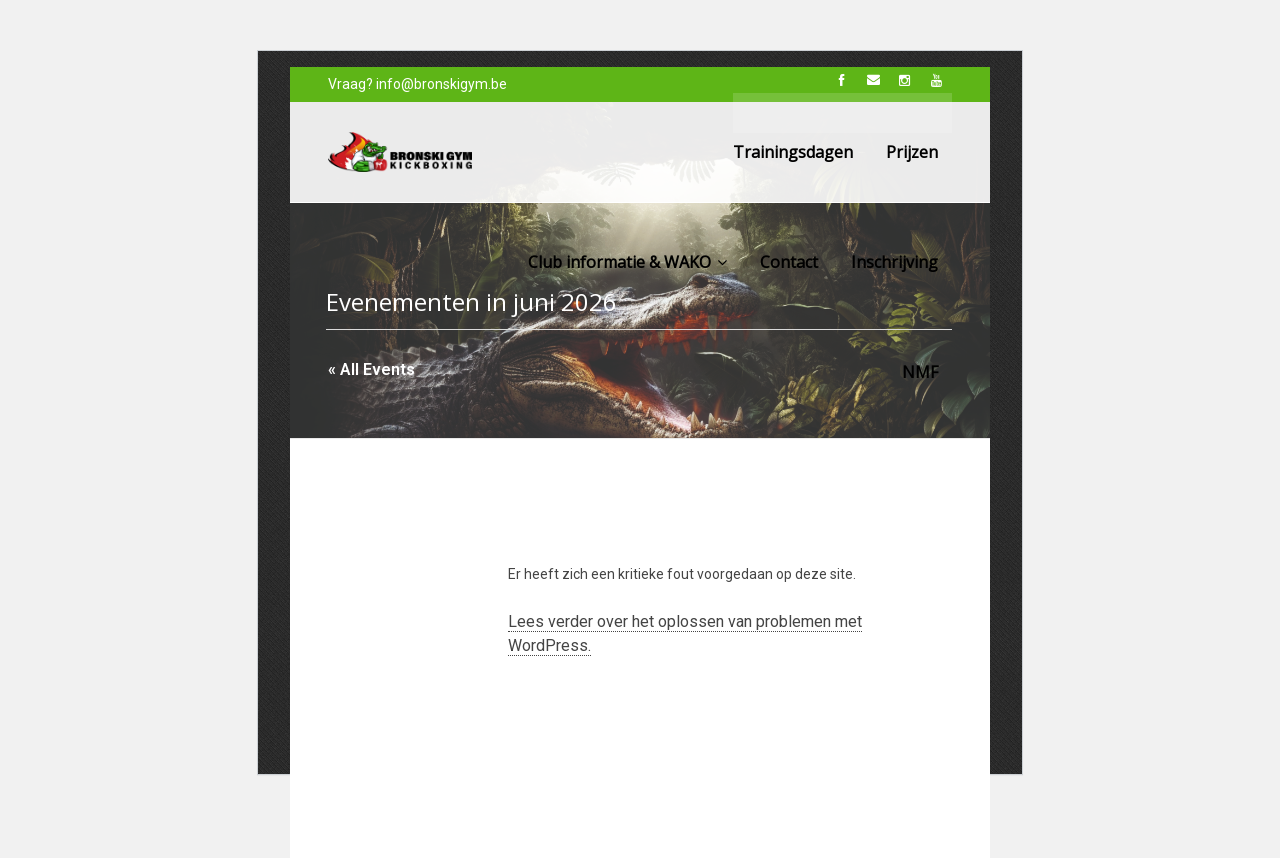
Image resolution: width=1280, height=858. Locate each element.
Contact (789, 262)
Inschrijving (894, 262)
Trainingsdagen (793, 152)
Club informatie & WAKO (627, 262)
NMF (920, 372)
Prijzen (912, 152)
